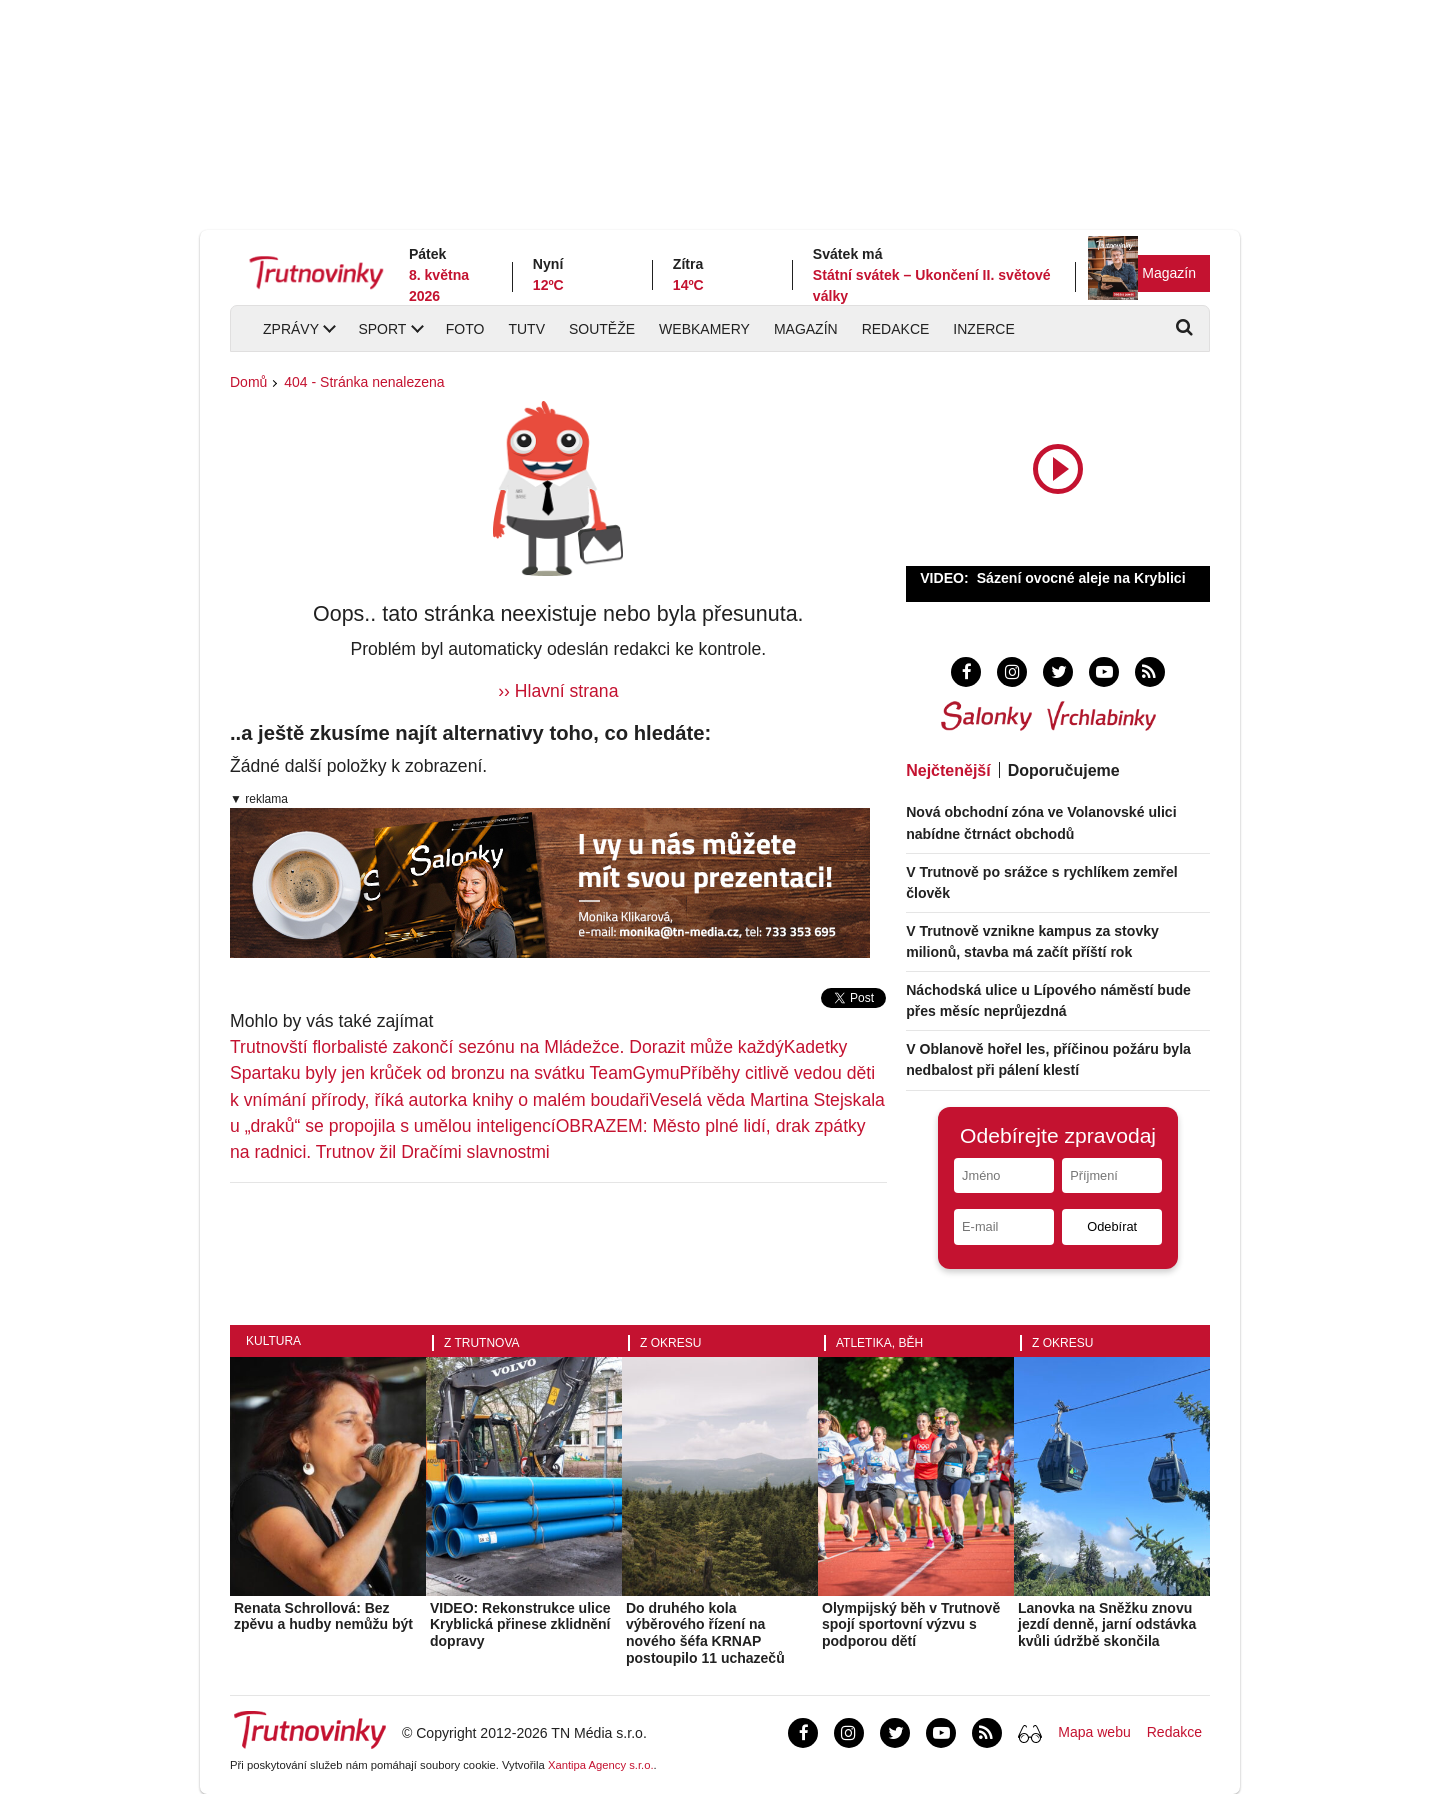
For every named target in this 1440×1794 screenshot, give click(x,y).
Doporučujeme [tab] (1064, 770)
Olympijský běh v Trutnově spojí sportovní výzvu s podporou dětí (911, 1625)
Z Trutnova (482, 1343)
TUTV (526, 329)
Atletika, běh (879, 1343)
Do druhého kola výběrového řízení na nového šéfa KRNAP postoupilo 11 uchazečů (705, 1633)
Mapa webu (1094, 1732)
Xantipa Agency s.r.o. (601, 1765)
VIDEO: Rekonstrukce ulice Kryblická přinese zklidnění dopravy (520, 1625)
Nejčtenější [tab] (948, 770)
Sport (382, 329)
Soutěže (602, 329)
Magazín (1169, 273)
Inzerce (983, 329)
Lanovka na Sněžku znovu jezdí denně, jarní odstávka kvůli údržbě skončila (1107, 1625)
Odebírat (1112, 1226)
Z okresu (670, 1343)
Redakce (896, 329)
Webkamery (704, 329)
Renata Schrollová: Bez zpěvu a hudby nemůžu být (323, 1616)
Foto (465, 329)
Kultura (273, 1341)
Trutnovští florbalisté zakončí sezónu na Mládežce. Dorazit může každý (507, 1047)
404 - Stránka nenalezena (364, 382)
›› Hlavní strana (558, 691)
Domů (248, 382)
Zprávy (291, 329)
